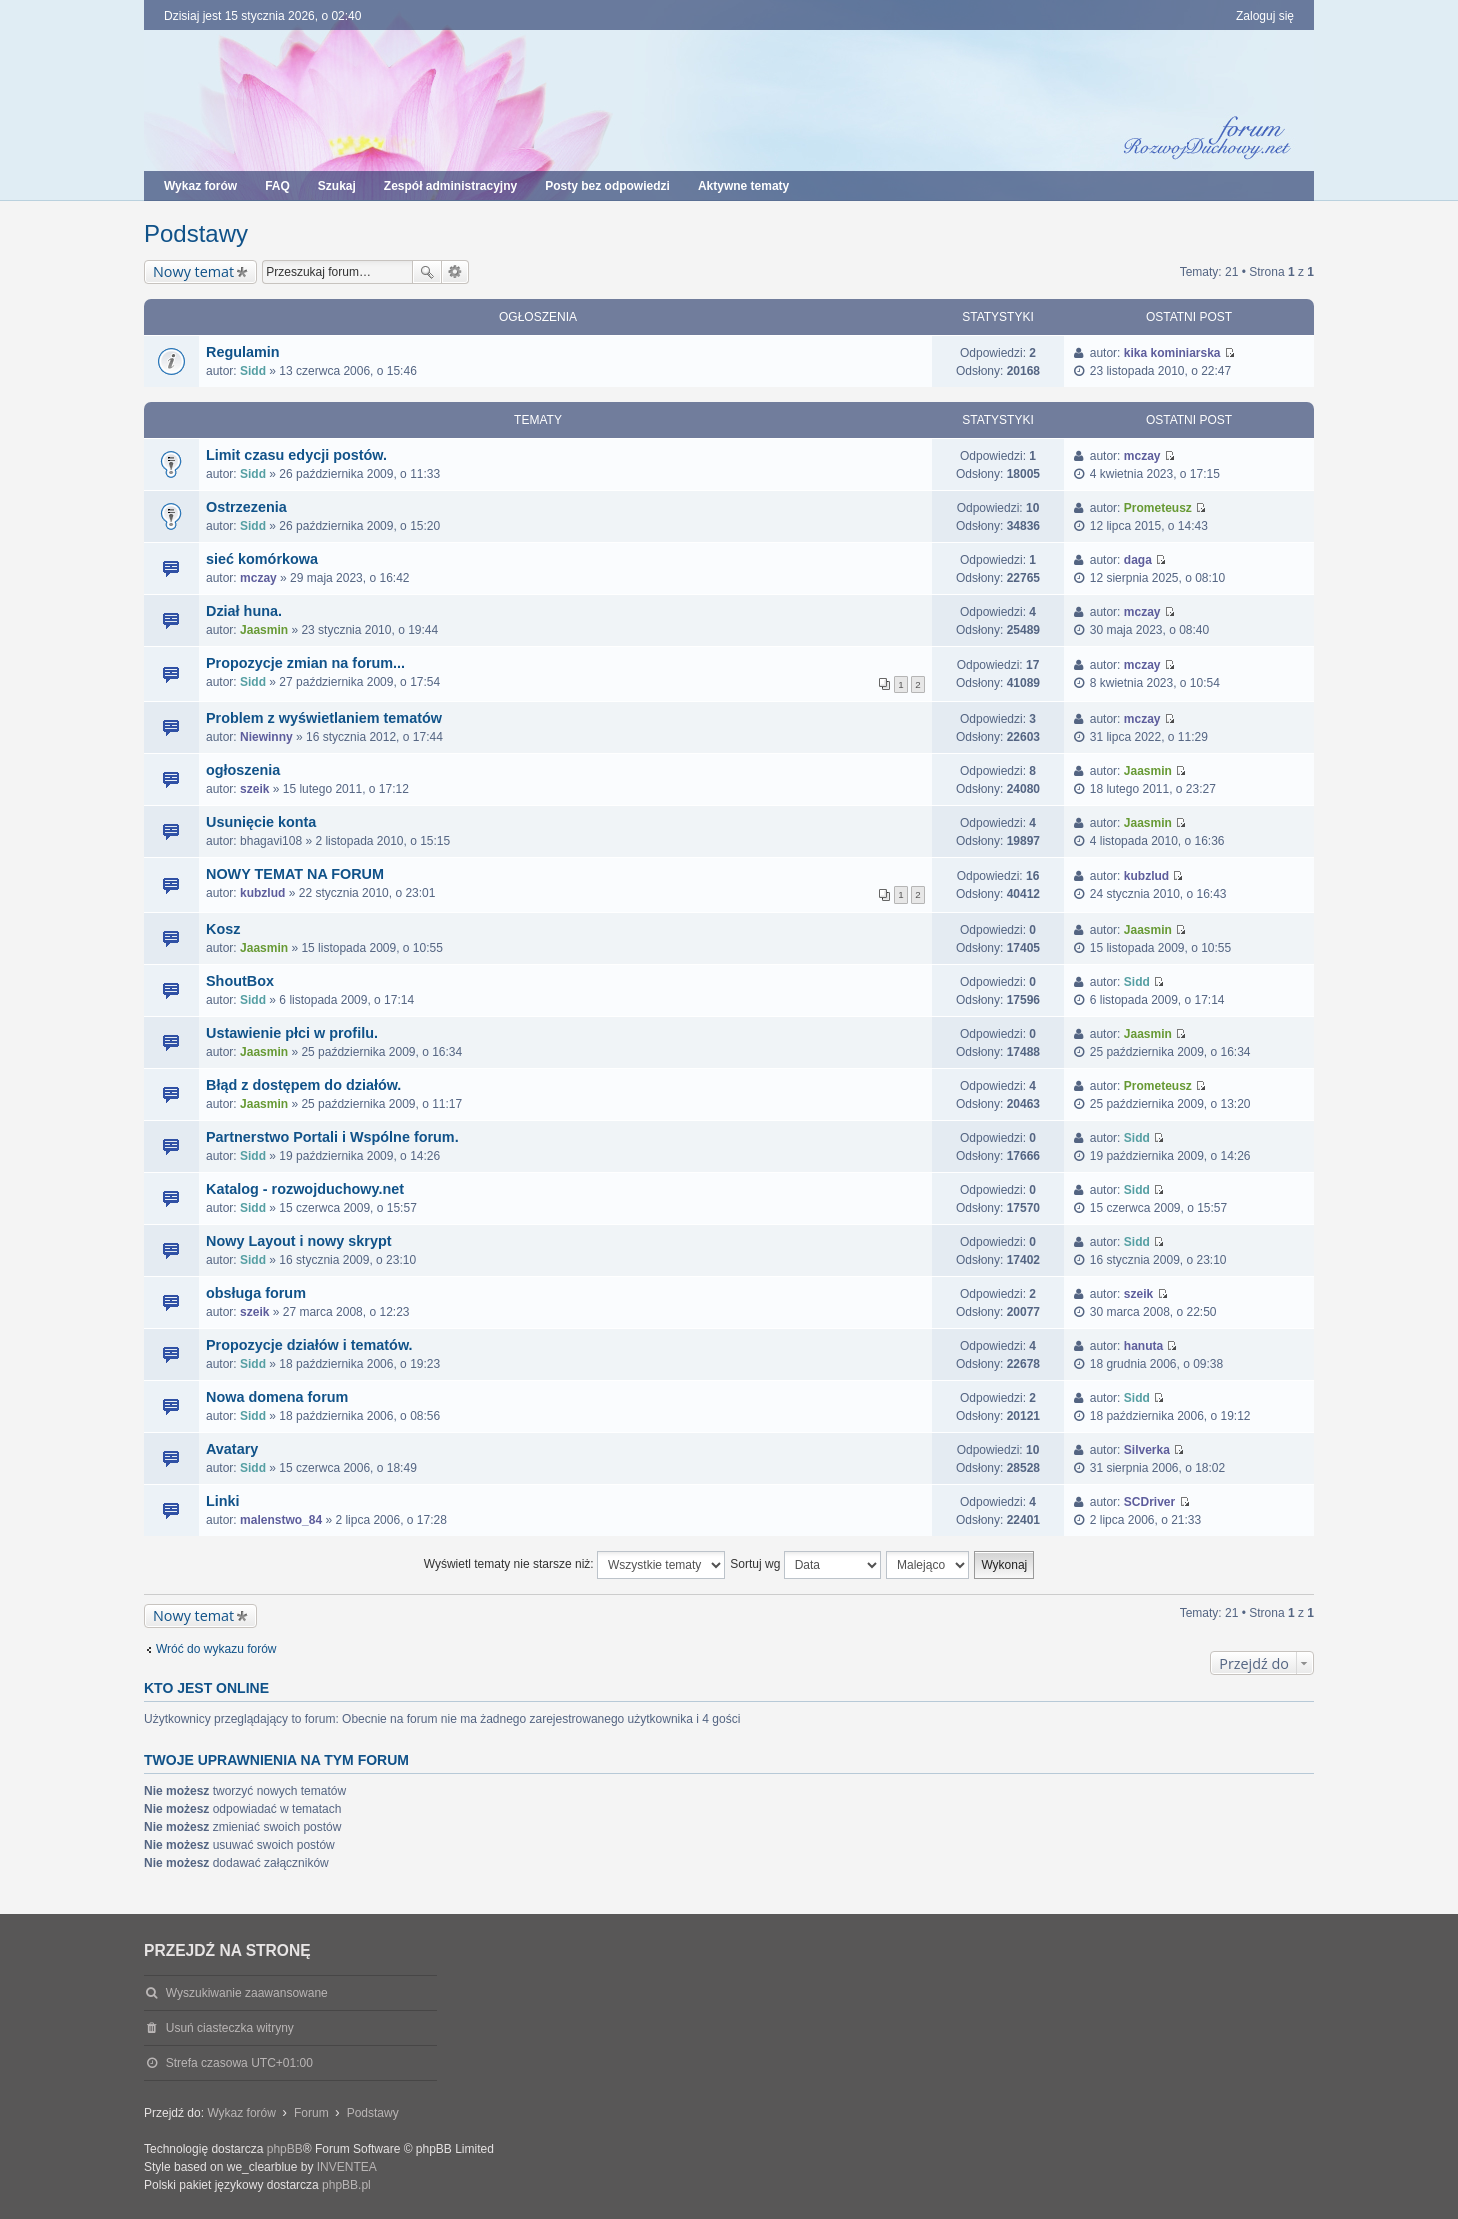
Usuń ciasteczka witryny (230, 2028)
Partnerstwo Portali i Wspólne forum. (332, 1137)
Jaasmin (264, 630)
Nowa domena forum (277, 1397)
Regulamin (243, 352)
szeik (254, 789)
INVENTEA (347, 2167)
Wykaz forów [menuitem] (200, 186)
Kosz (223, 929)
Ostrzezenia (246, 507)
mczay (1142, 456)
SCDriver (1149, 1502)
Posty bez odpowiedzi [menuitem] (607, 186)
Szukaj (427, 272)
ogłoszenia (243, 770)
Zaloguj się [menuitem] (1265, 16)
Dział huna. (244, 611)
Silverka (1147, 1450)
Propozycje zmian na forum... (305, 663)
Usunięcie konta (261, 822)
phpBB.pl (346, 2185)
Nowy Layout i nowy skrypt (299, 1241)
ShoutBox (240, 981)
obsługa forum (256, 1293)
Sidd (253, 371)
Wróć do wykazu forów (216, 1649)
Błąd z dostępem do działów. (303, 1085)
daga (1138, 560)
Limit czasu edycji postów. (296, 455)
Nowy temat (193, 271)
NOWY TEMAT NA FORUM (295, 874)
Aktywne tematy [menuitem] (743, 186)
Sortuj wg (805, 1565)
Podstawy (196, 233)
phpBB (285, 2149)
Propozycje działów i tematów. (309, 1345)
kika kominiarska (1172, 353)
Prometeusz (1158, 508)
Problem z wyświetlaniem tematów (324, 718)
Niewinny (266, 737)
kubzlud (262, 893)
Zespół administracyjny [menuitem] (450, 186)
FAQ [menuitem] (277, 186)
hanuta (1143, 1346)
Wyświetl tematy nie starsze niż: (574, 1565)
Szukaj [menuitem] (337, 186)
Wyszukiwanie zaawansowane (455, 272)
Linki (223, 1501)
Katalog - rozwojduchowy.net (305, 1189)
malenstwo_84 (281, 1520)
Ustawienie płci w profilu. (292, 1033)
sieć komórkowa (262, 559)
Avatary (232, 1449)
